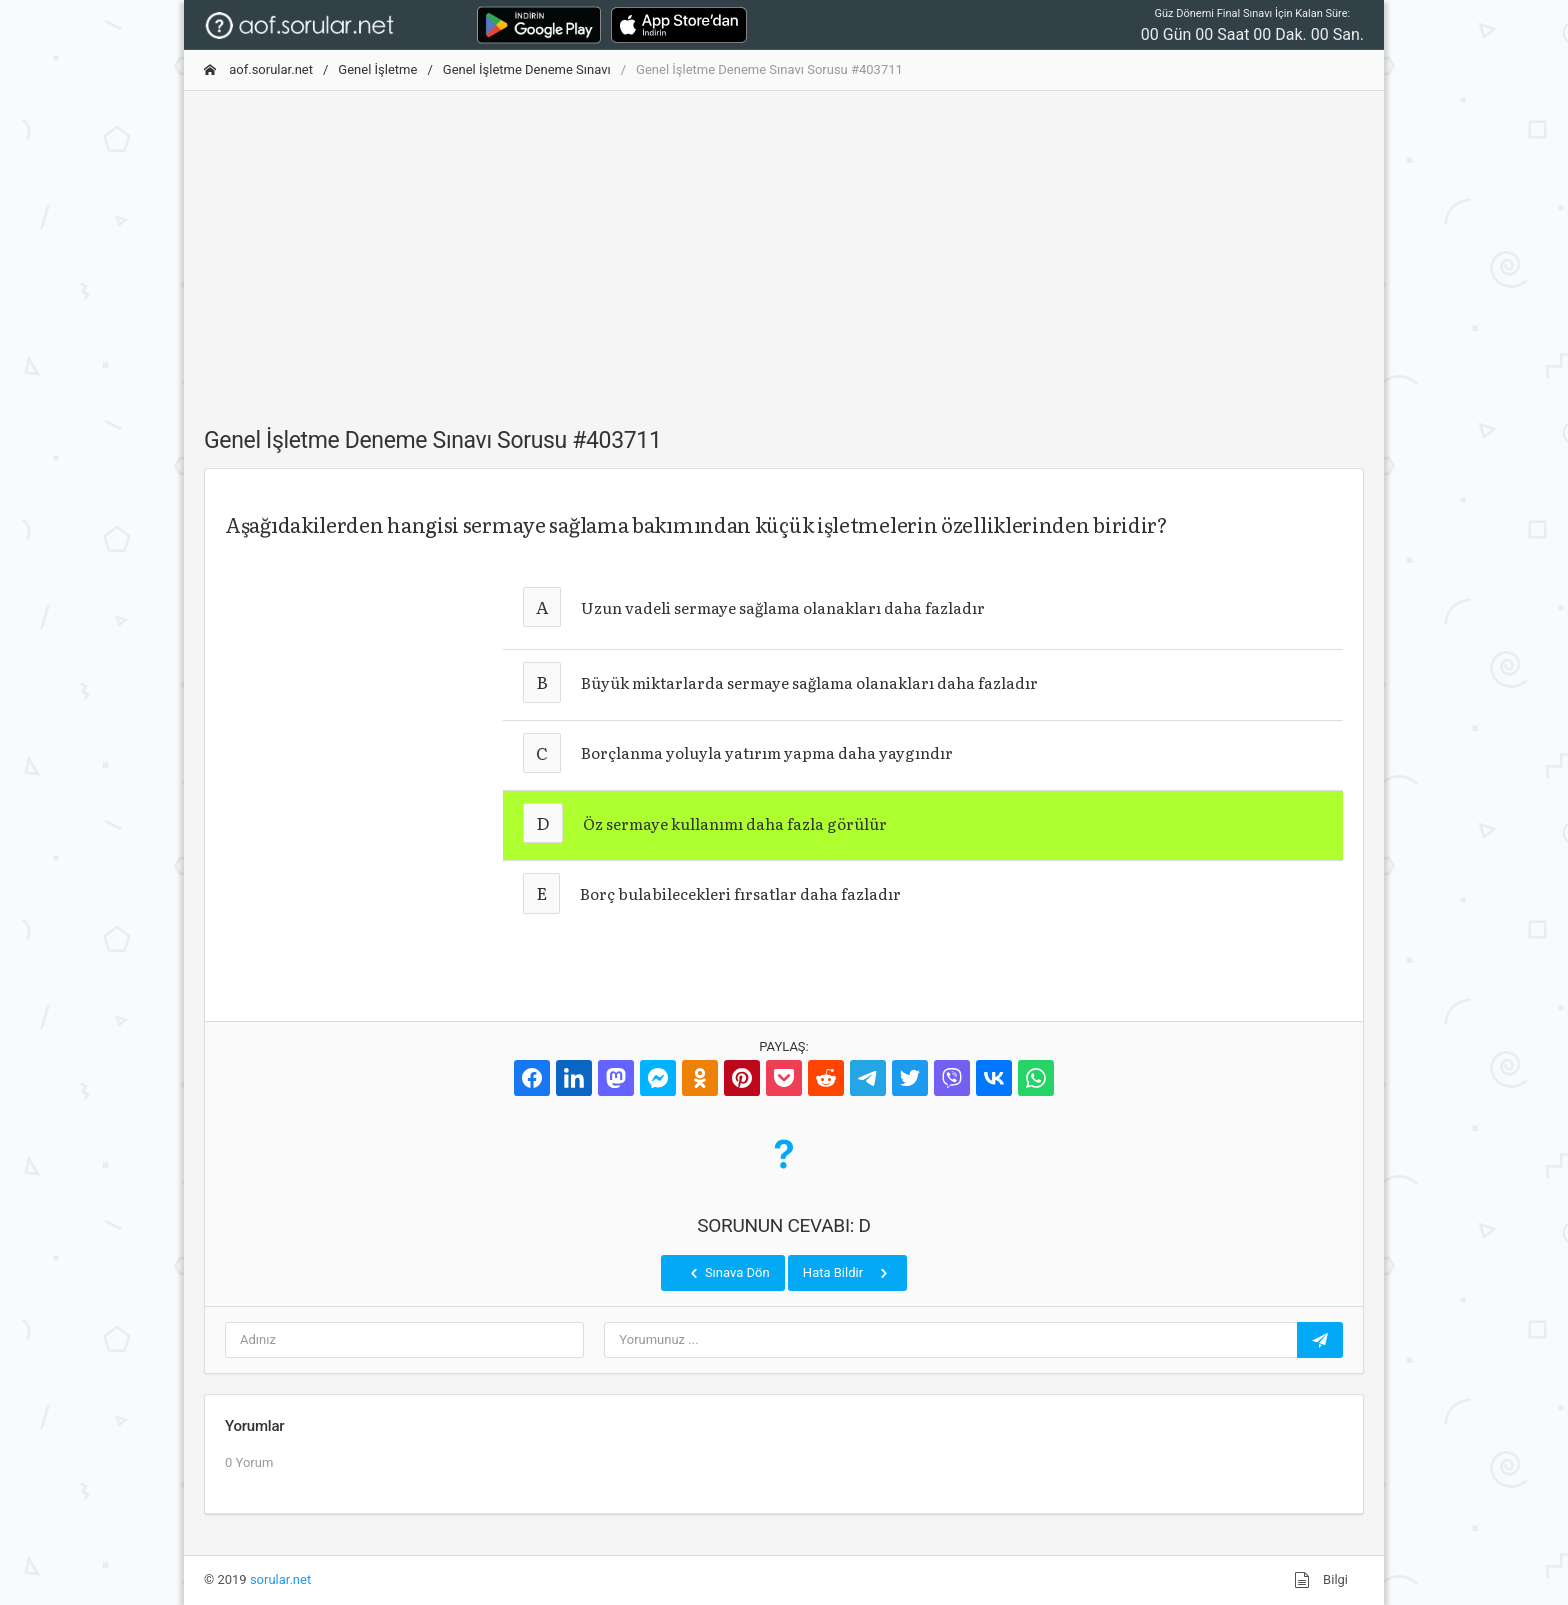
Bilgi (1321, 1580)
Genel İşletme (377, 69)
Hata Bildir (847, 1273)
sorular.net (280, 1579)
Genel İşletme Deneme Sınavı (527, 69)
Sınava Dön (728, 1273)
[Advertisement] (784, 247)
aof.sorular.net (258, 69)
